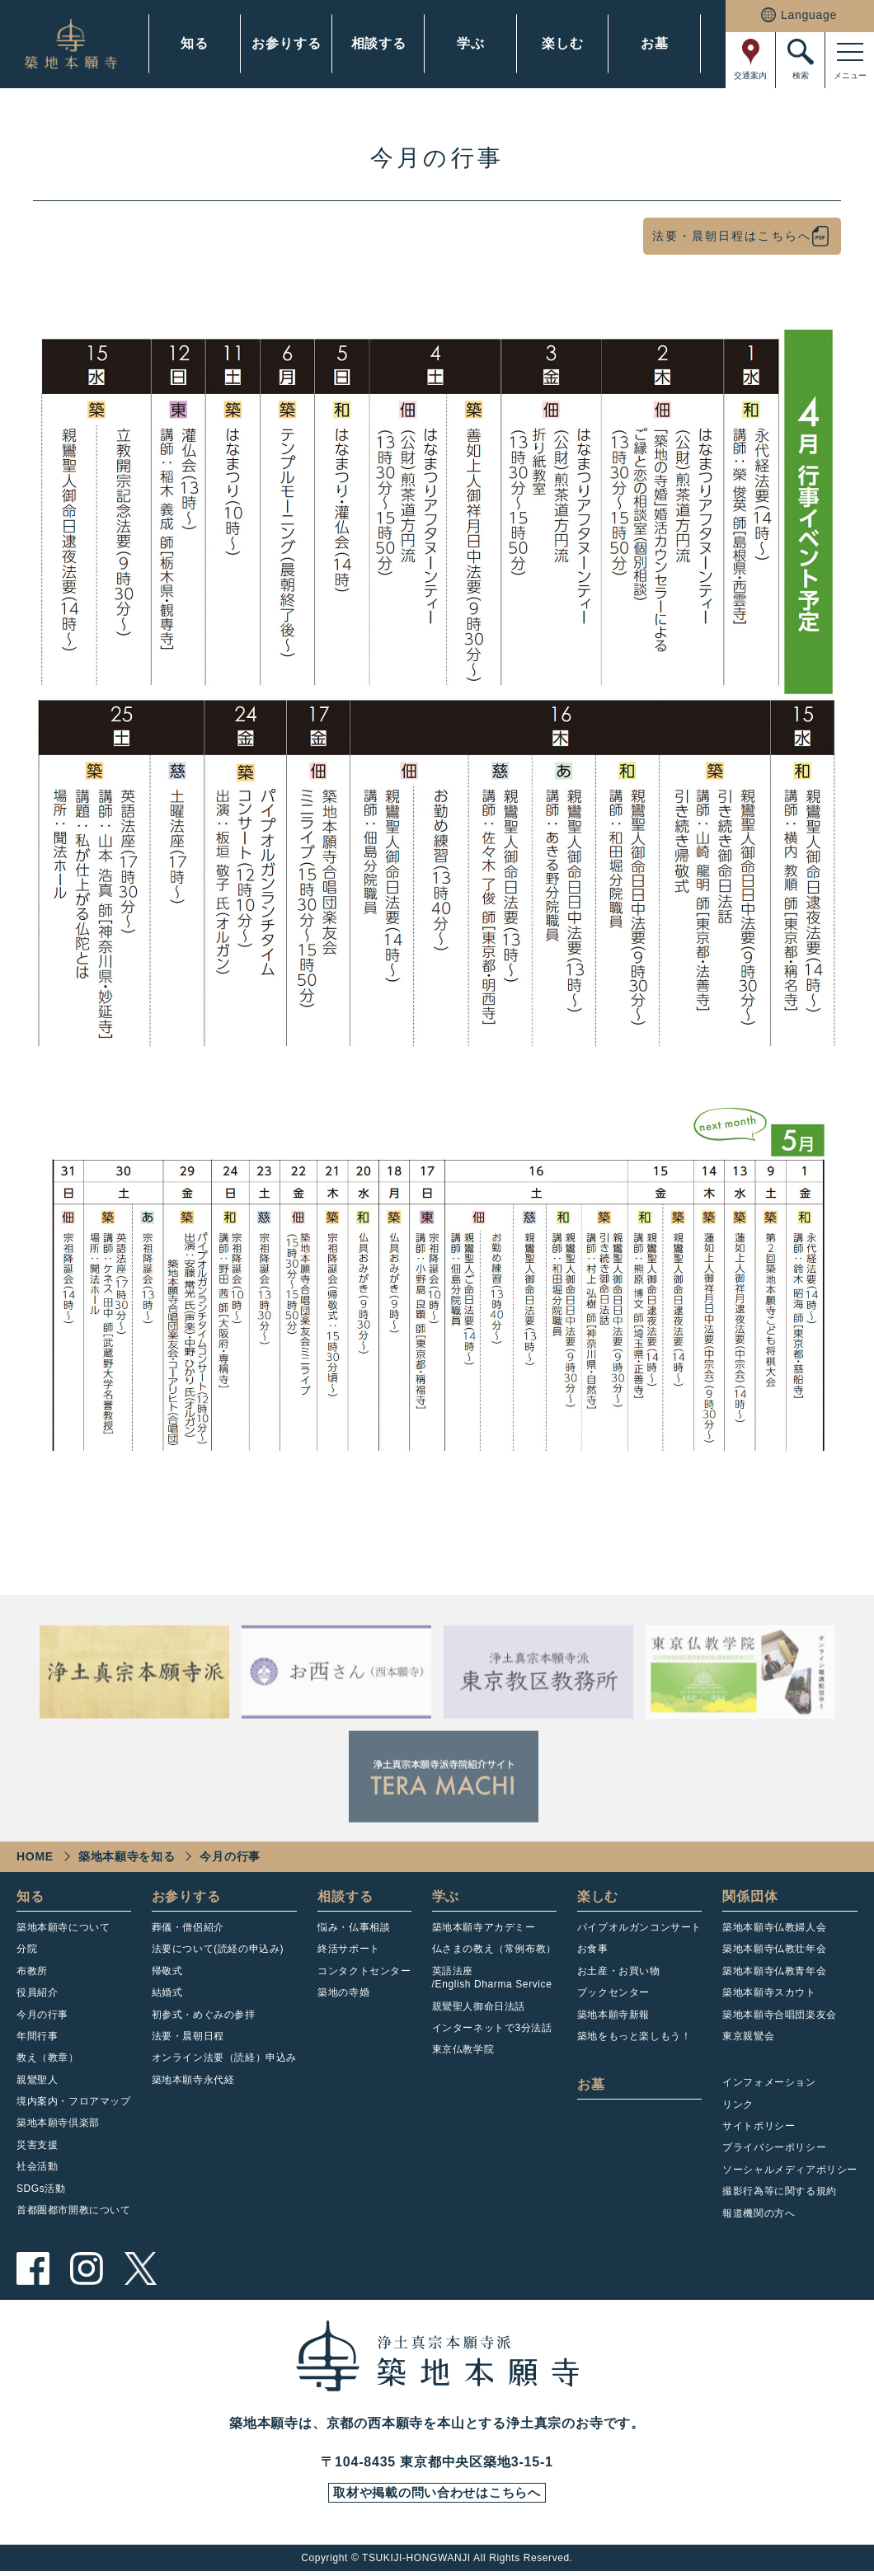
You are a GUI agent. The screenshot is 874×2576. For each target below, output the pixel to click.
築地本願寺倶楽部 (58, 2122)
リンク (738, 2104)
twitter (140, 2268)
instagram (86, 2268)
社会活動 (37, 2166)
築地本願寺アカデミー (484, 1927)
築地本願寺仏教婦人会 (774, 1927)
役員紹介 (37, 1992)
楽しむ (562, 43)
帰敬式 (167, 1971)
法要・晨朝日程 (188, 2036)
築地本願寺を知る (127, 1856)
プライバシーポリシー (774, 2147)
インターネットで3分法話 (492, 2028)
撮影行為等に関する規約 (779, 2191)
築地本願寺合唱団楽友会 (779, 2014)
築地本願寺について (63, 1927)
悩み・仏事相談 (353, 1927)
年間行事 (37, 2036)
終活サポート (348, 1948)
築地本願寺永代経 (193, 2080)
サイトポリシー (758, 2126)
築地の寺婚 (343, 1992)
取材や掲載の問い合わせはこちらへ (437, 2495)
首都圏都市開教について (73, 2210)
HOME (35, 1856)
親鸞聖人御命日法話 (478, 2006)
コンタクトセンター (364, 1971)
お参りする (286, 43)
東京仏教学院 (463, 2049)
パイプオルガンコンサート (639, 1927)
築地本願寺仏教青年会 (774, 1971)
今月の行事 (42, 2014)
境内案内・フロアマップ (73, 2101)
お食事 (593, 1948)
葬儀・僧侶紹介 (188, 1927)
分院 (26, 1948)
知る (195, 43)
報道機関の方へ (758, 2213)
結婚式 (167, 1992)
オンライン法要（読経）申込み (224, 2057)
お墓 (655, 43)
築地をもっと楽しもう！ (634, 2036)
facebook (32, 2268)
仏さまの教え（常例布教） (494, 1948)
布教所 (32, 1971)
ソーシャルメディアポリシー (790, 2169)
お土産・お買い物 (618, 1971)
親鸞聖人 (37, 2080)
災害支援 (37, 2145)
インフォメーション (768, 2082)
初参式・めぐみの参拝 (204, 2014)
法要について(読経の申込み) (218, 1948)
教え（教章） (47, 2057)
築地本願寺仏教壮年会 (774, 1948)
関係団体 (750, 1896)
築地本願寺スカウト (768, 1992)
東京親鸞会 (748, 2036)
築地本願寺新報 (613, 2014)
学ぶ (471, 43)
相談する (378, 43)
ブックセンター (613, 1992)
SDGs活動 (41, 2188)
